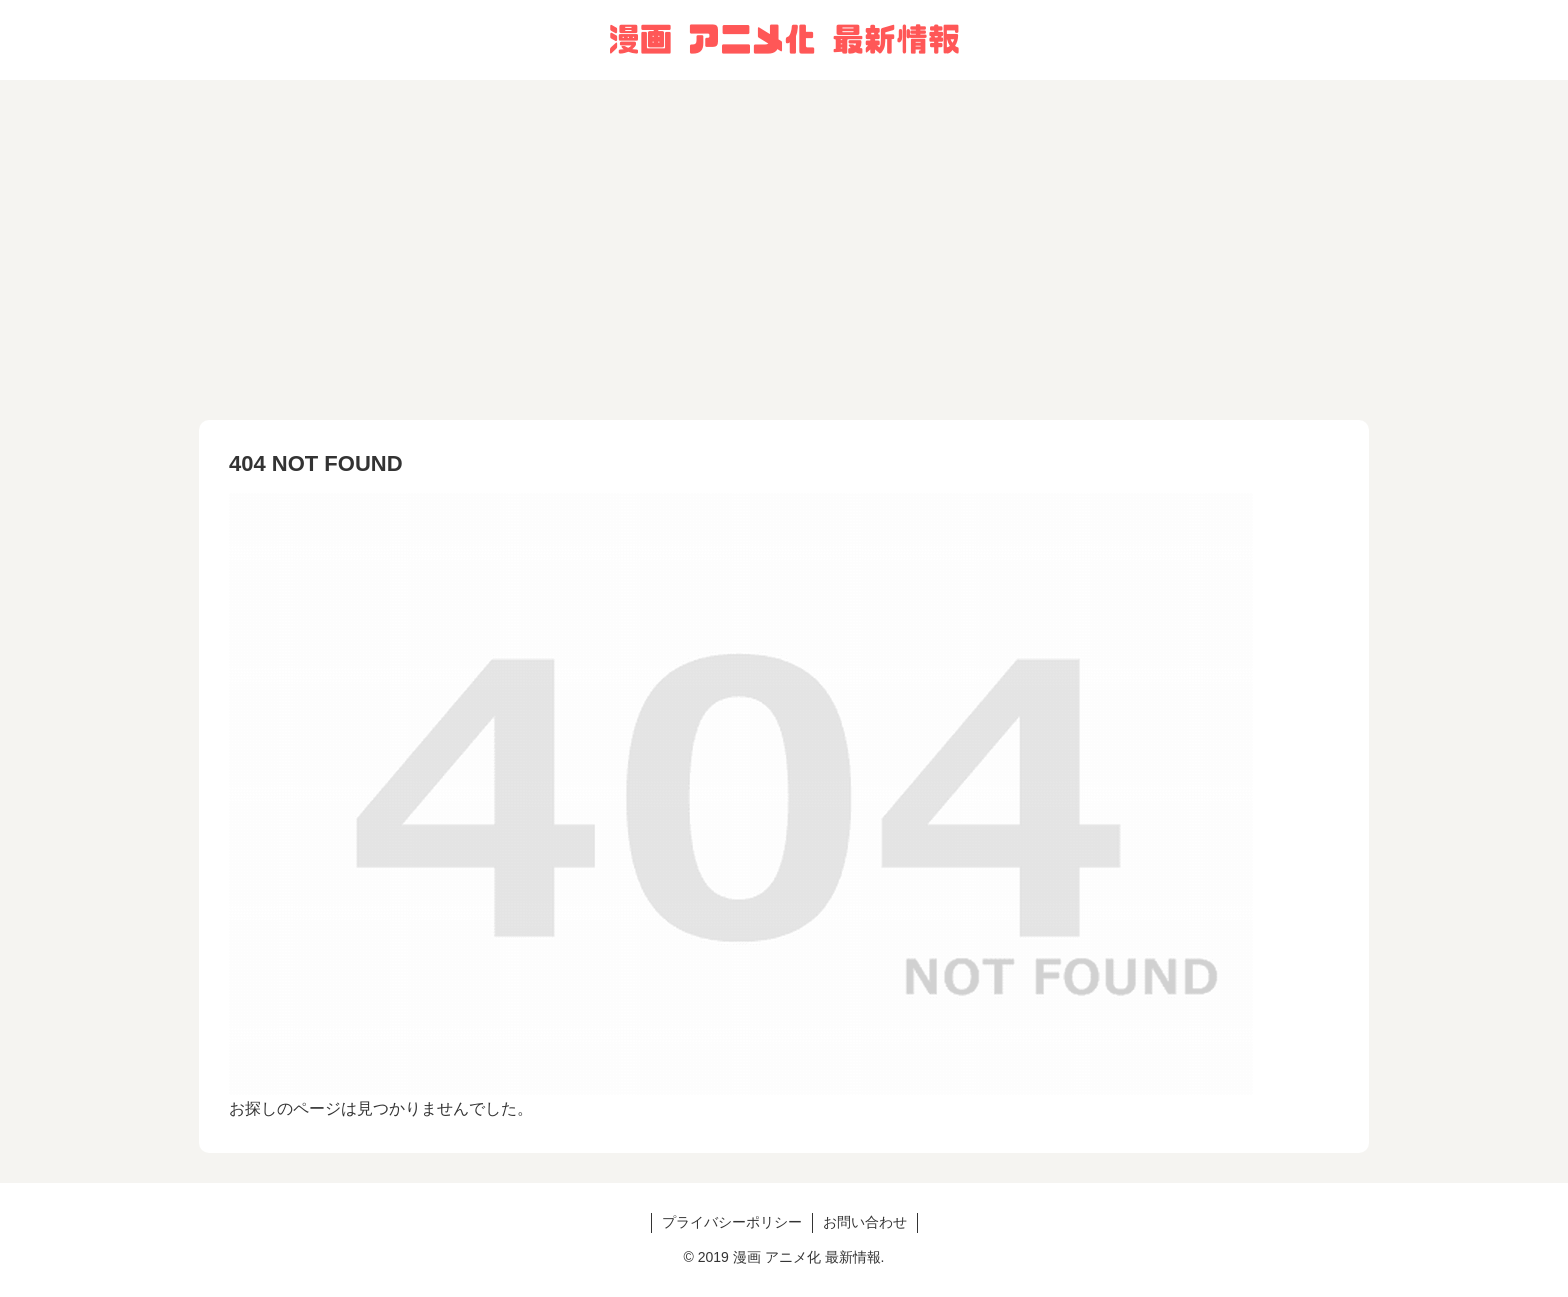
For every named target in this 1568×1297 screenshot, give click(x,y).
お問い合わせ (865, 1222)
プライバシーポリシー (732, 1222)
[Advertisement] (784, 250)
